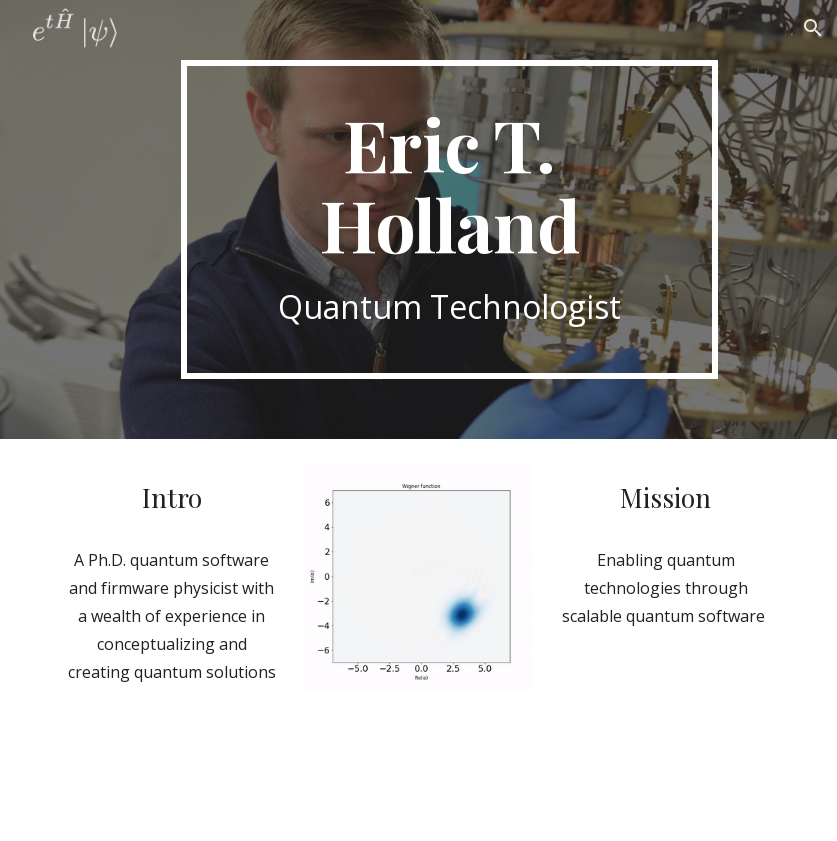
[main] (449, 219)
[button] (813, 28)
